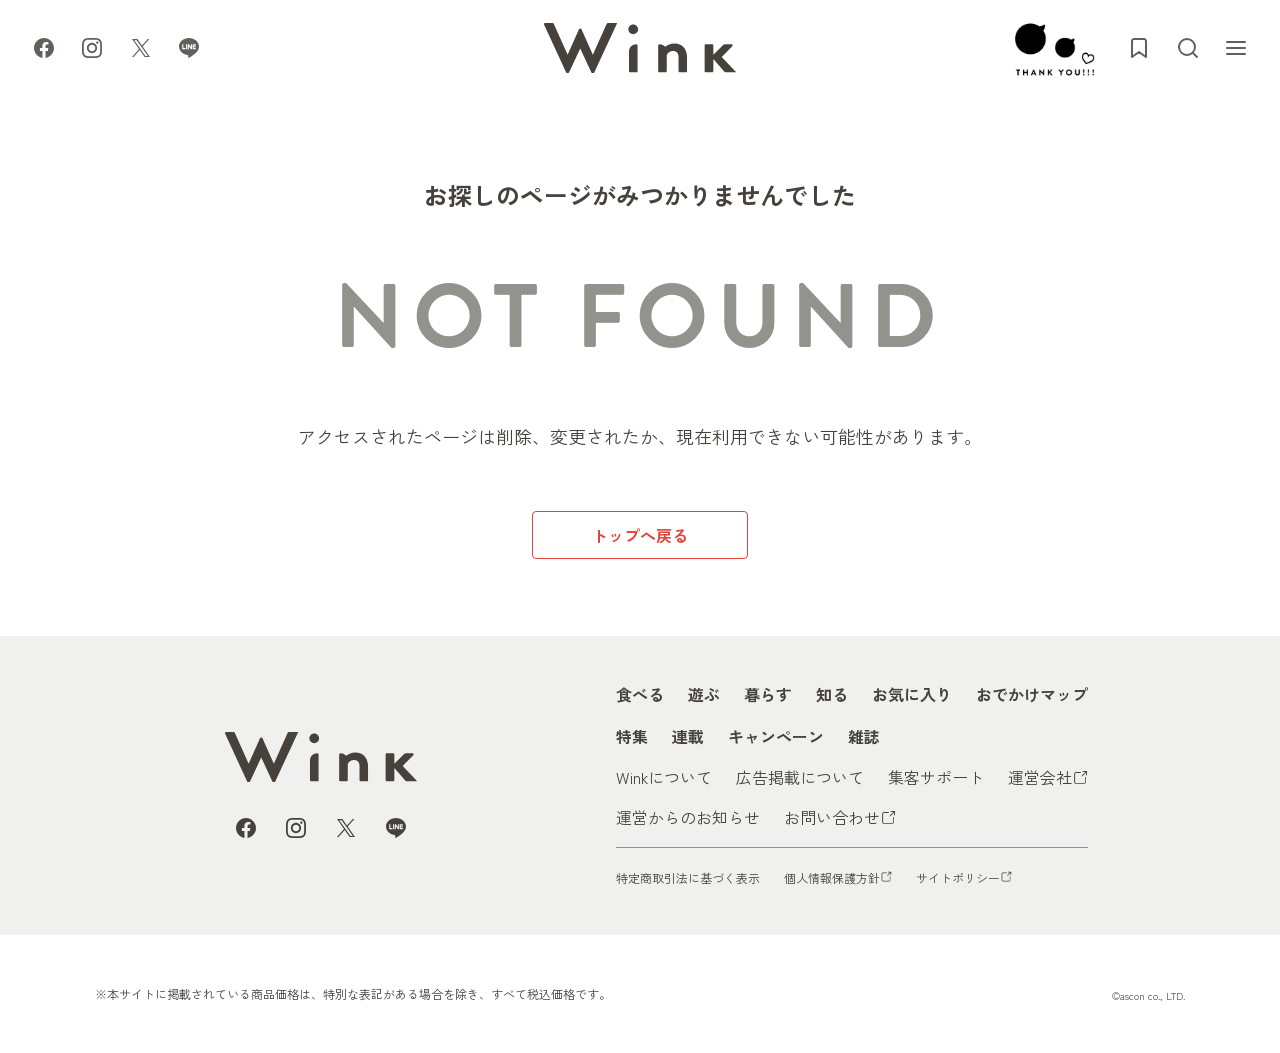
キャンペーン (776, 736)
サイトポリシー (958, 877)
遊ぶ (704, 694)
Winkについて (664, 777)
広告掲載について (800, 777)
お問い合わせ (832, 817)
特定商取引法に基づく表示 (688, 877)
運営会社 (1040, 777)
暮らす (768, 694)
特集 (632, 736)
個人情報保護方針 (832, 877)
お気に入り (912, 694)
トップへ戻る (640, 535)
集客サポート (936, 777)
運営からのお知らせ (688, 817)
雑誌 (864, 736)
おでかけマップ (1032, 694)
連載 (688, 736)
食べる (640, 694)
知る (832, 694)
